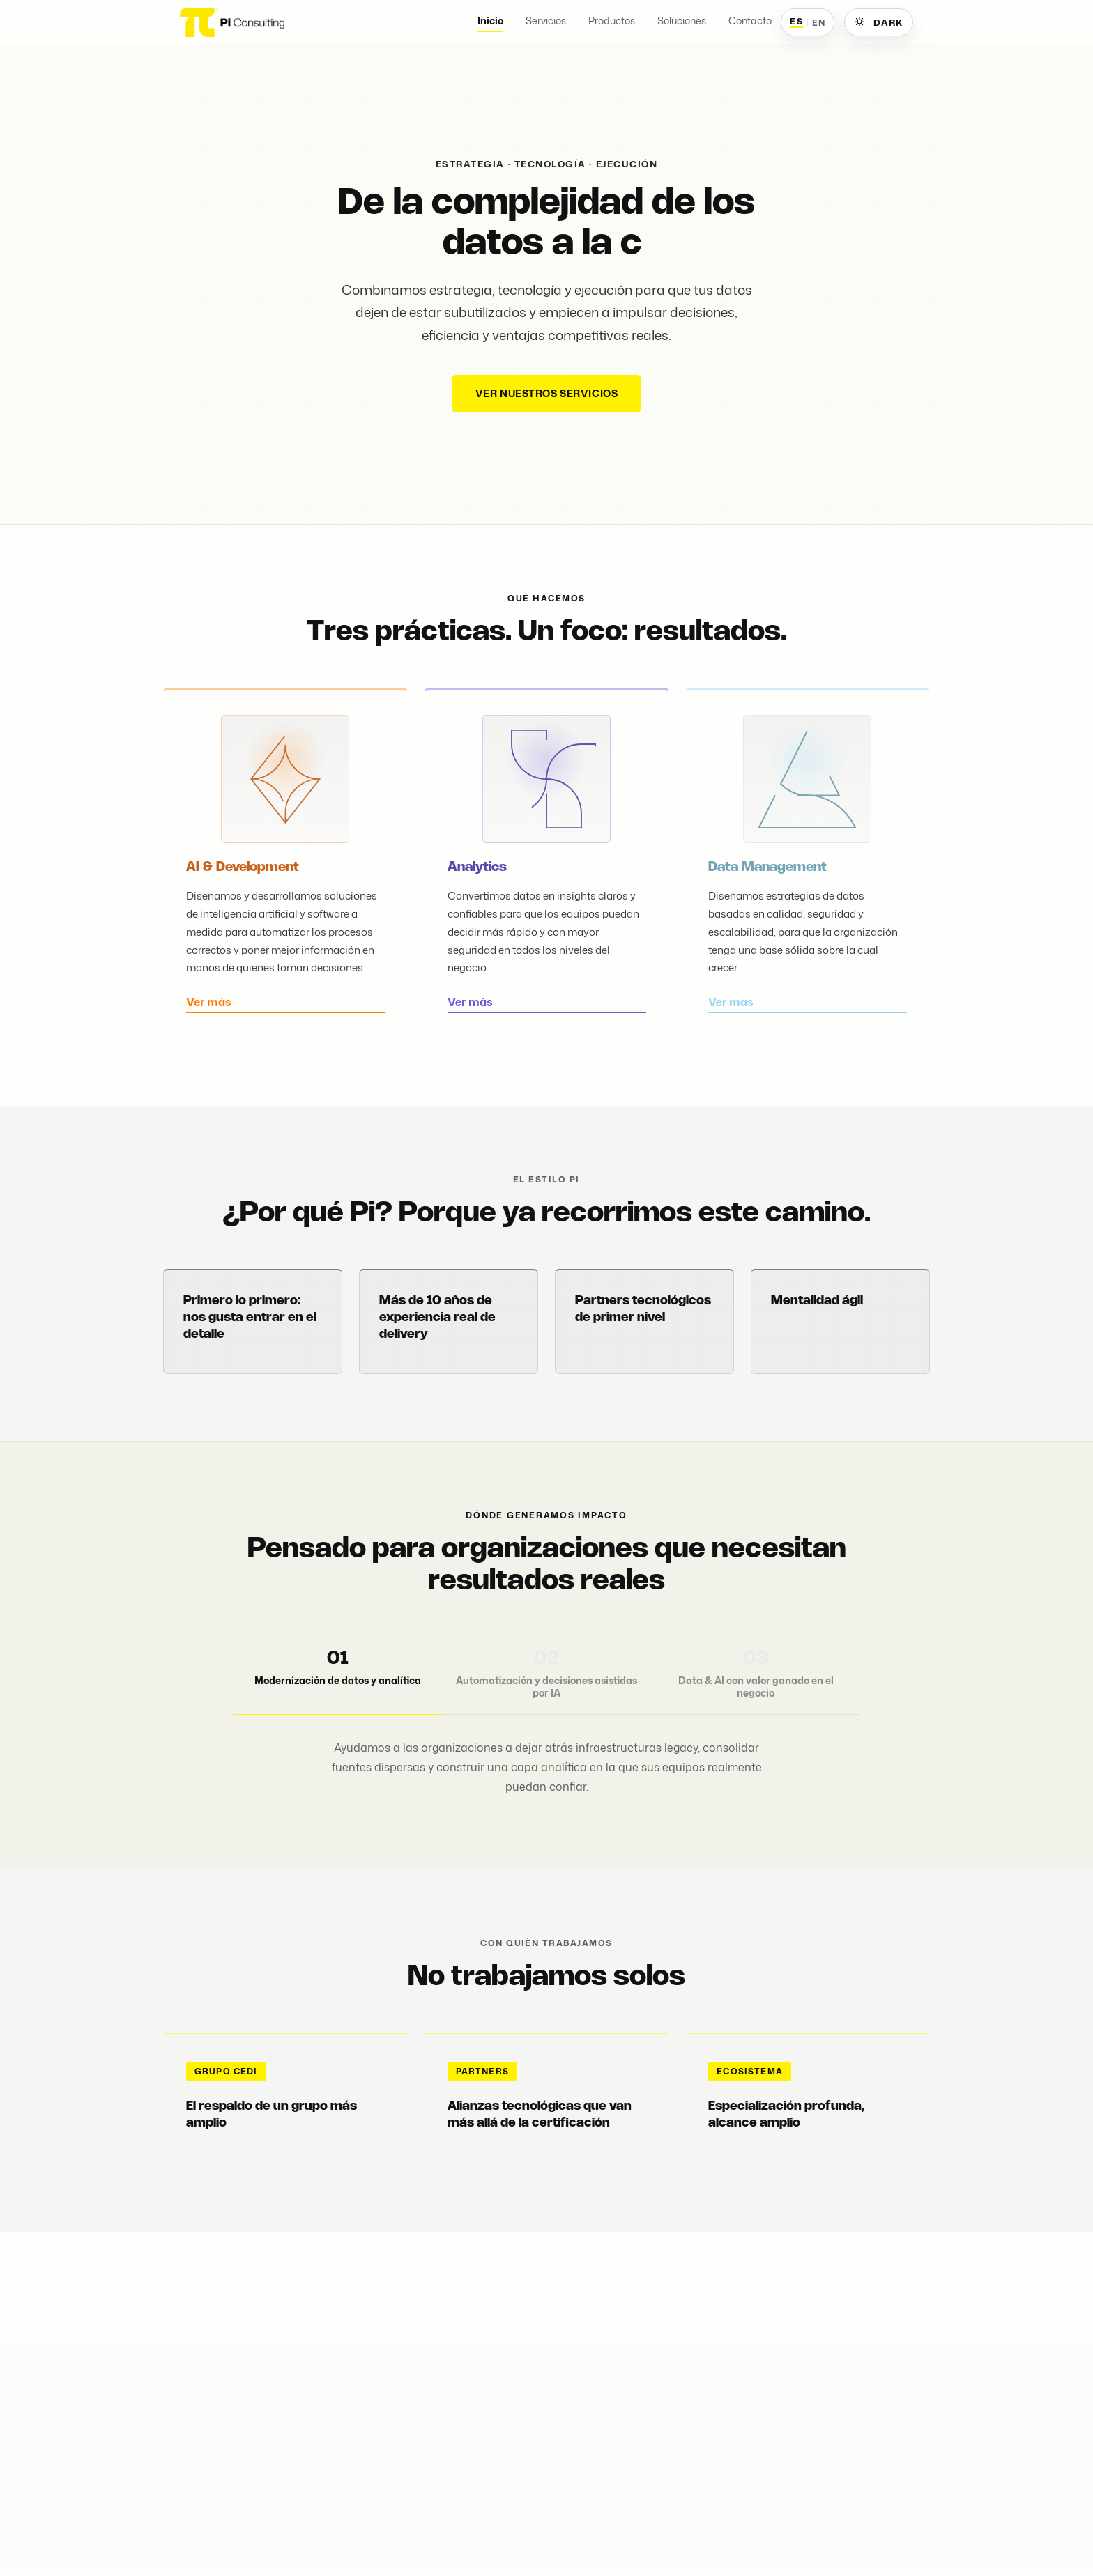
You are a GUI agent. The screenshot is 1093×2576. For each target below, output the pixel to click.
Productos (611, 20)
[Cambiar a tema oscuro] (878, 22)
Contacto (750, 20)
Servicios (546, 20)
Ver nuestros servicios (546, 393)
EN (819, 22)
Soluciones (681, 20)
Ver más (208, 1017)
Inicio (490, 20)
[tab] (337, 1676)
